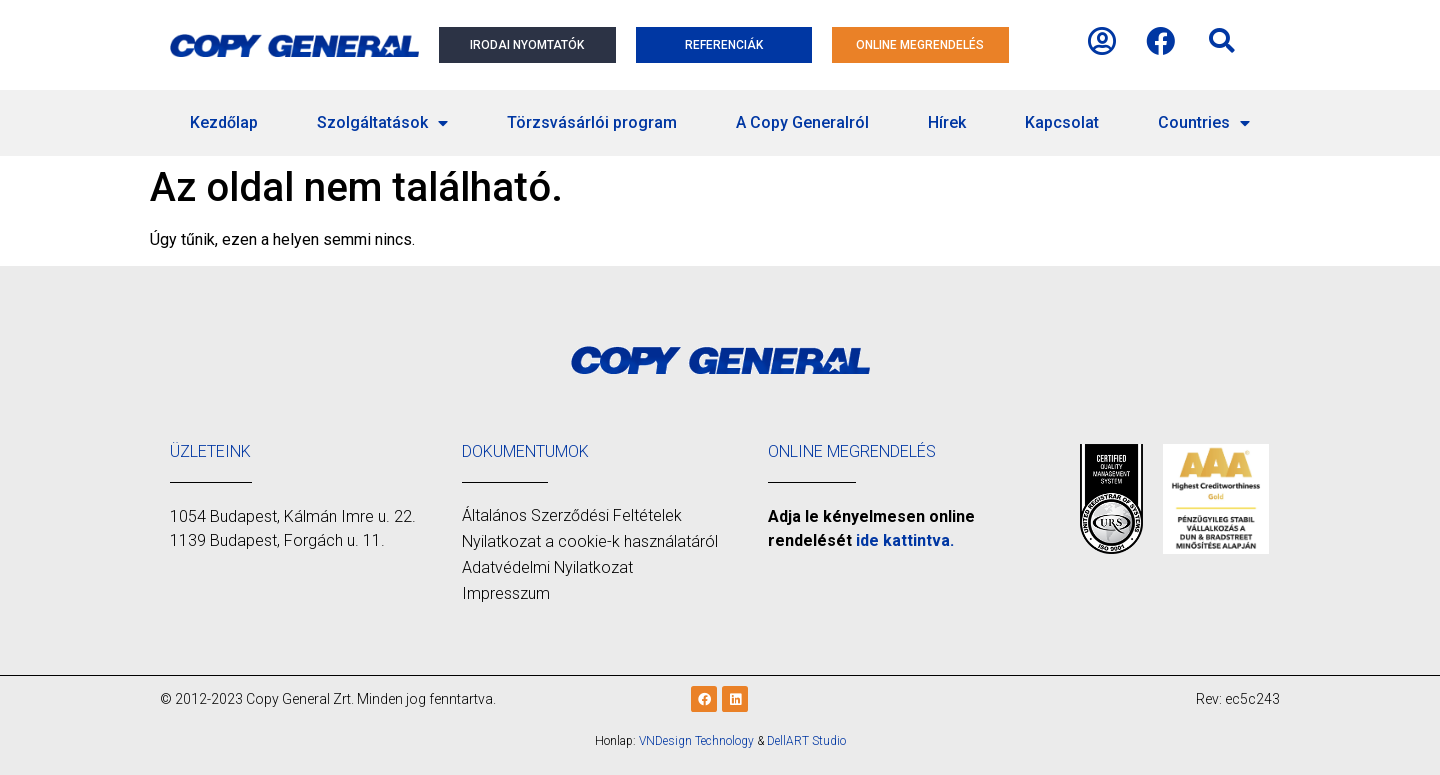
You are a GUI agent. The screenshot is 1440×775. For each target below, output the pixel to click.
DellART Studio (806, 741)
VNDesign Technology (696, 741)
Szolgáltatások (382, 123)
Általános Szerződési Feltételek (572, 515)
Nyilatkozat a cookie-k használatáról (590, 541)
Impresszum (506, 593)
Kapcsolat (1062, 122)
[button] (1222, 41)
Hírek (947, 122)
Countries (1204, 123)
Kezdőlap (224, 122)
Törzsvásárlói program (592, 122)
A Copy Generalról (802, 122)
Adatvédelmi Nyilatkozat (547, 567)
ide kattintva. (905, 540)
